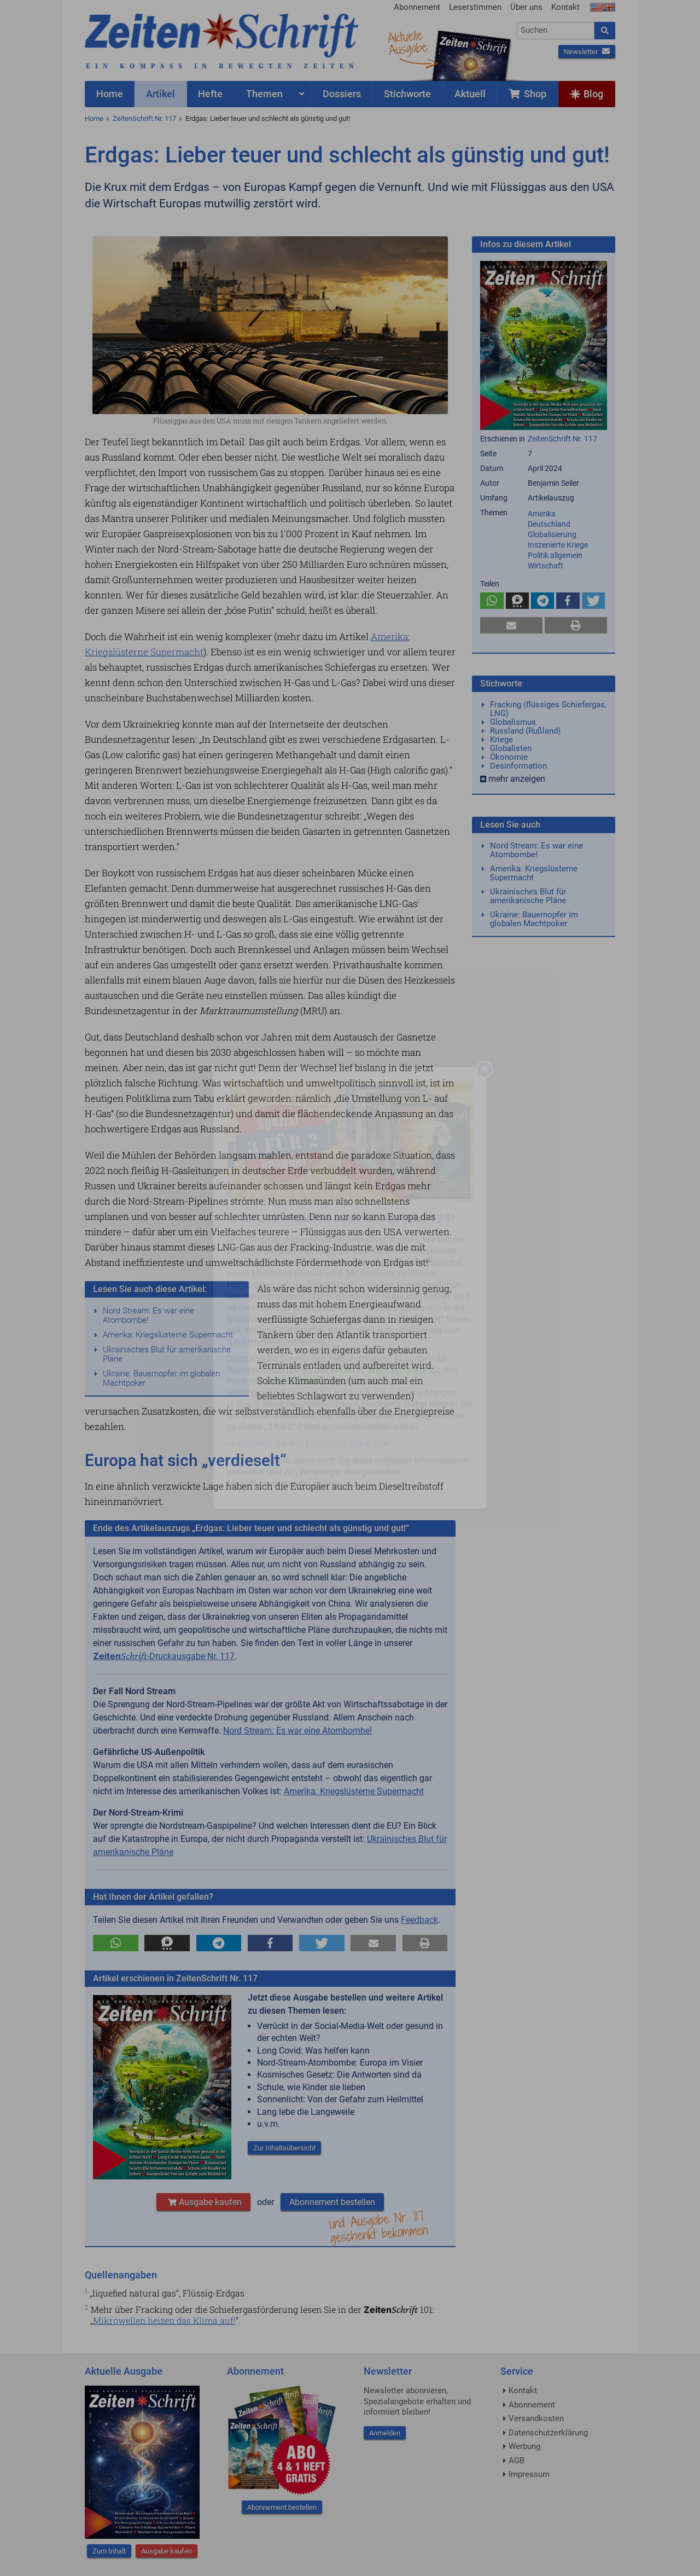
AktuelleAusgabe (407, 42)
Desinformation (518, 766)
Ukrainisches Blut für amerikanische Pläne (167, 1354)
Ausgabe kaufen (203, 2202)
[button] (115, 1943)
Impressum (529, 2474)
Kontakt (565, 7)
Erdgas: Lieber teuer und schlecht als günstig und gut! (267, 118)
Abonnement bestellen (332, 2202)
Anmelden (384, 2433)
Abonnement (417, 7)
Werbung (524, 2446)
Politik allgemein (555, 555)
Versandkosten (536, 2418)
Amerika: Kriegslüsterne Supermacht (168, 1335)
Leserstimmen (475, 7)
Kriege (501, 740)
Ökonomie (509, 757)
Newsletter (587, 52)
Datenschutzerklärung (548, 2433)
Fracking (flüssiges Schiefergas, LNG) (548, 709)
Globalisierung (552, 534)
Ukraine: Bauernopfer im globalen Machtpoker (161, 1378)
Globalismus (513, 722)
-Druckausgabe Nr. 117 (164, 1656)
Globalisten (511, 748)
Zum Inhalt (109, 2551)
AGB (516, 2460)
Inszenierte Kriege (558, 544)
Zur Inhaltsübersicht (284, 2148)
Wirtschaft (545, 565)
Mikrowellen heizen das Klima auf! (164, 2320)
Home (94, 118)
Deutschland (549, 524)
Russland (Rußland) (525, 731)
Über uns (526, 7)
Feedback (419, 1920)
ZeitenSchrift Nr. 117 (144, 118)
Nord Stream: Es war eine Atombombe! (148, 1315)
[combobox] (556, 30)
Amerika (542, 513)
